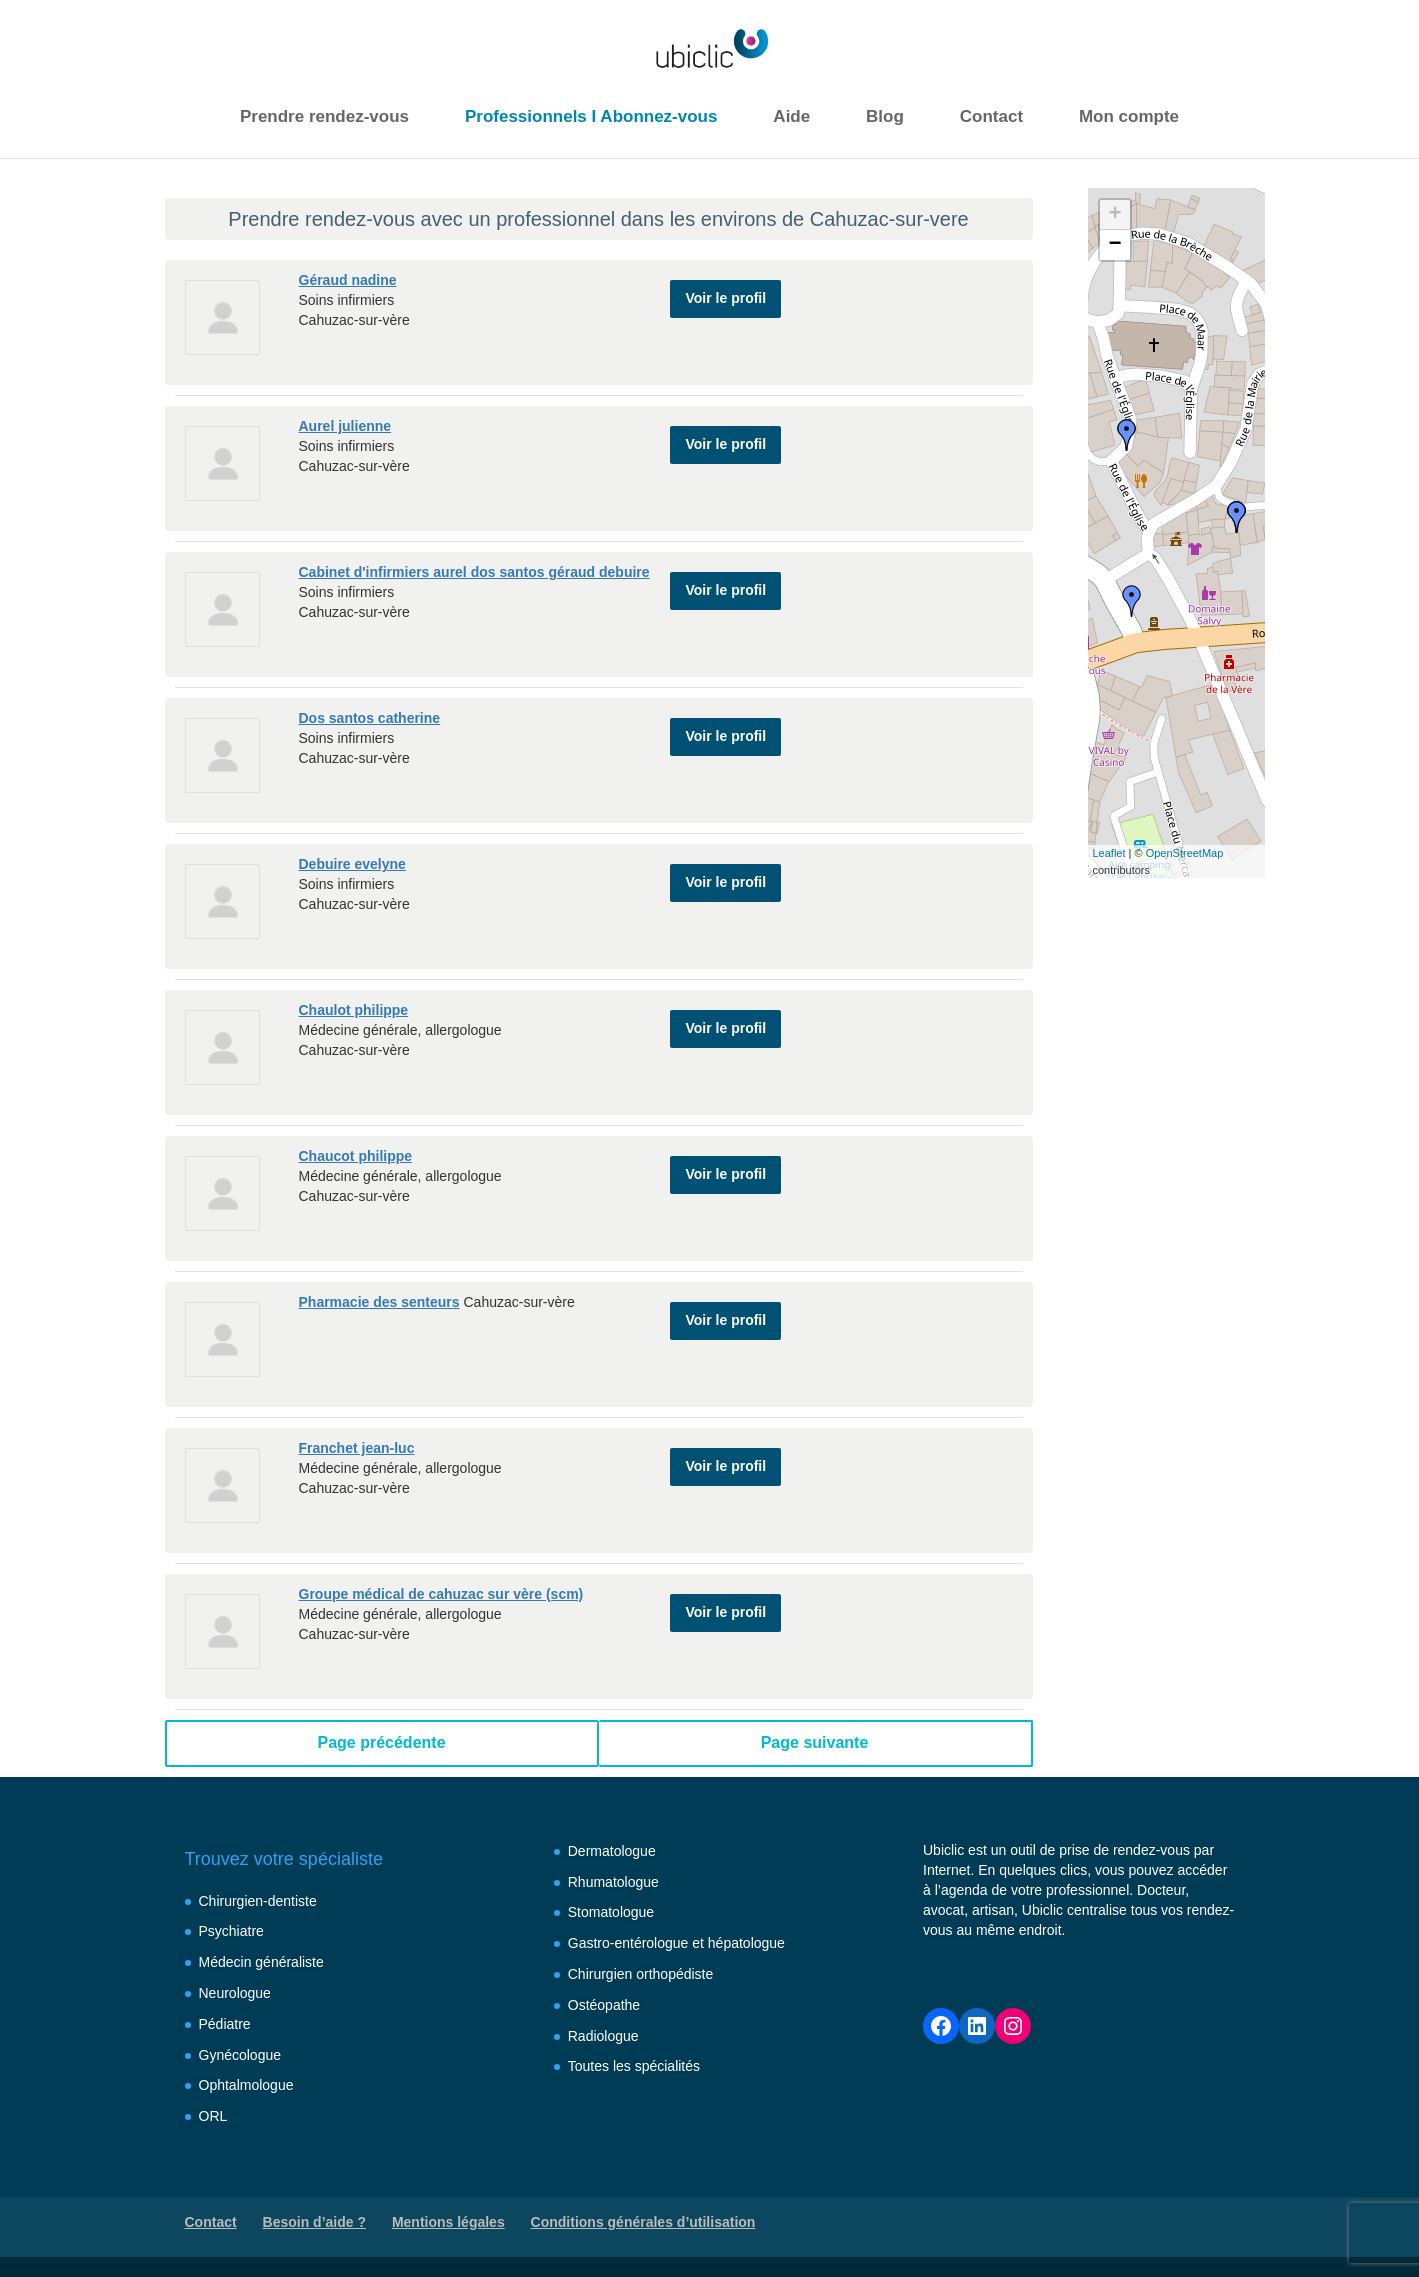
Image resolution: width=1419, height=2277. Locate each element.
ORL (213, 2116)
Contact (991, 116)
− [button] (1114, 245)
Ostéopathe (604, 2005)
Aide (791, 116)
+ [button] (1114, 215)
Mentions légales (448, 2222)
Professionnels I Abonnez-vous (591, 116)
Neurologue (235, 1993)
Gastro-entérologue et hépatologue (676, 1943)
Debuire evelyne (352, 864)
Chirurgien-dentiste (258, 1901)
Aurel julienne (345, 426)
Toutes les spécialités (634, 2066)
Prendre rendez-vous (324, 116)
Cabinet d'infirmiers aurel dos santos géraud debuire (474, 572)
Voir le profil (725, 288)
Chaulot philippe (354, 1010)
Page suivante (815, 1742)
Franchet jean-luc (357, 1448)
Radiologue (603, 2036)
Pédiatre (225, 2024)
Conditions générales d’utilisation (643, 2222)
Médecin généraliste (261, 1962)
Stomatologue (611, 1912)
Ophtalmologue (246, 2085)
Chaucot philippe (356, 1156)
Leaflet (1109, 853)
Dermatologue (612, 1851)
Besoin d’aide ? (314, 2222)
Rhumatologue (613, 1882)
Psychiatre (231, 1931)
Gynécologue (240, 2055)
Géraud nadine (348, 280)
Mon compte (1129, 116)
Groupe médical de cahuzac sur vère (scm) (441, 1594)
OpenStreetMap (1185, 853)
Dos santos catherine (370, 718)
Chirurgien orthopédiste (641, 1974)
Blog (885, 116)
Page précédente (381, 1742)
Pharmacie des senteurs (379, 1302)
